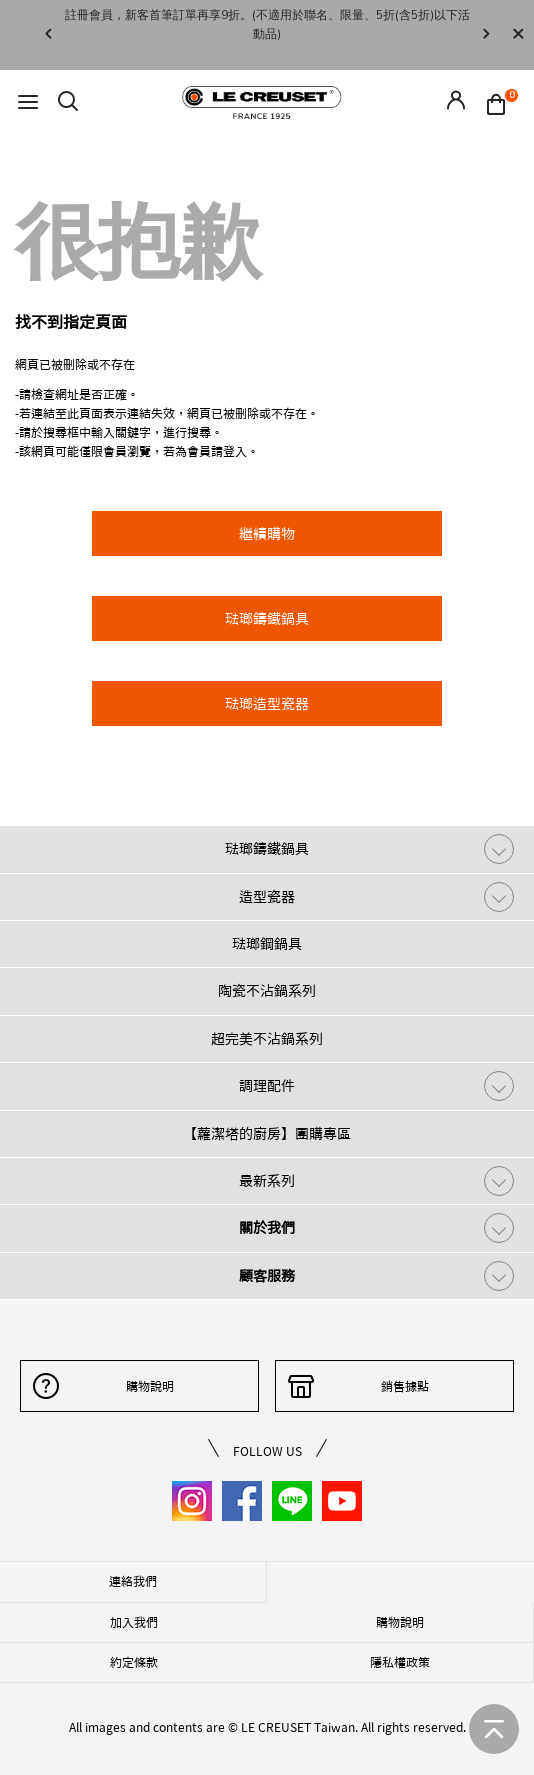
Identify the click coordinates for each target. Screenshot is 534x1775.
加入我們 (134, 1622)
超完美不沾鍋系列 (267, 1039)
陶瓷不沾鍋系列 (267, 991)
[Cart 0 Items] (501, 103)
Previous (48, 34)
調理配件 (267, 1086)
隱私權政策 (400, 1662)
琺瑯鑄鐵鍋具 (267, 849)
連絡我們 (133, 1581)
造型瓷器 (267, 897)
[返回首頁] (494, 1729)
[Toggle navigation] (28, 102)
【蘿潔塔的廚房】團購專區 (267, 1134)
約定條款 (134, 1662)
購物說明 (150, 1386)
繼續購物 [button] (267, 534)
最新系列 (267, 1181)
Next (486, 34)
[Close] (518, 35)
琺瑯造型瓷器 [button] (267, 704)
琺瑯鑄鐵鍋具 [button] (267, 619)
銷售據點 (405, 1386)
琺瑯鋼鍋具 (267, 944)
